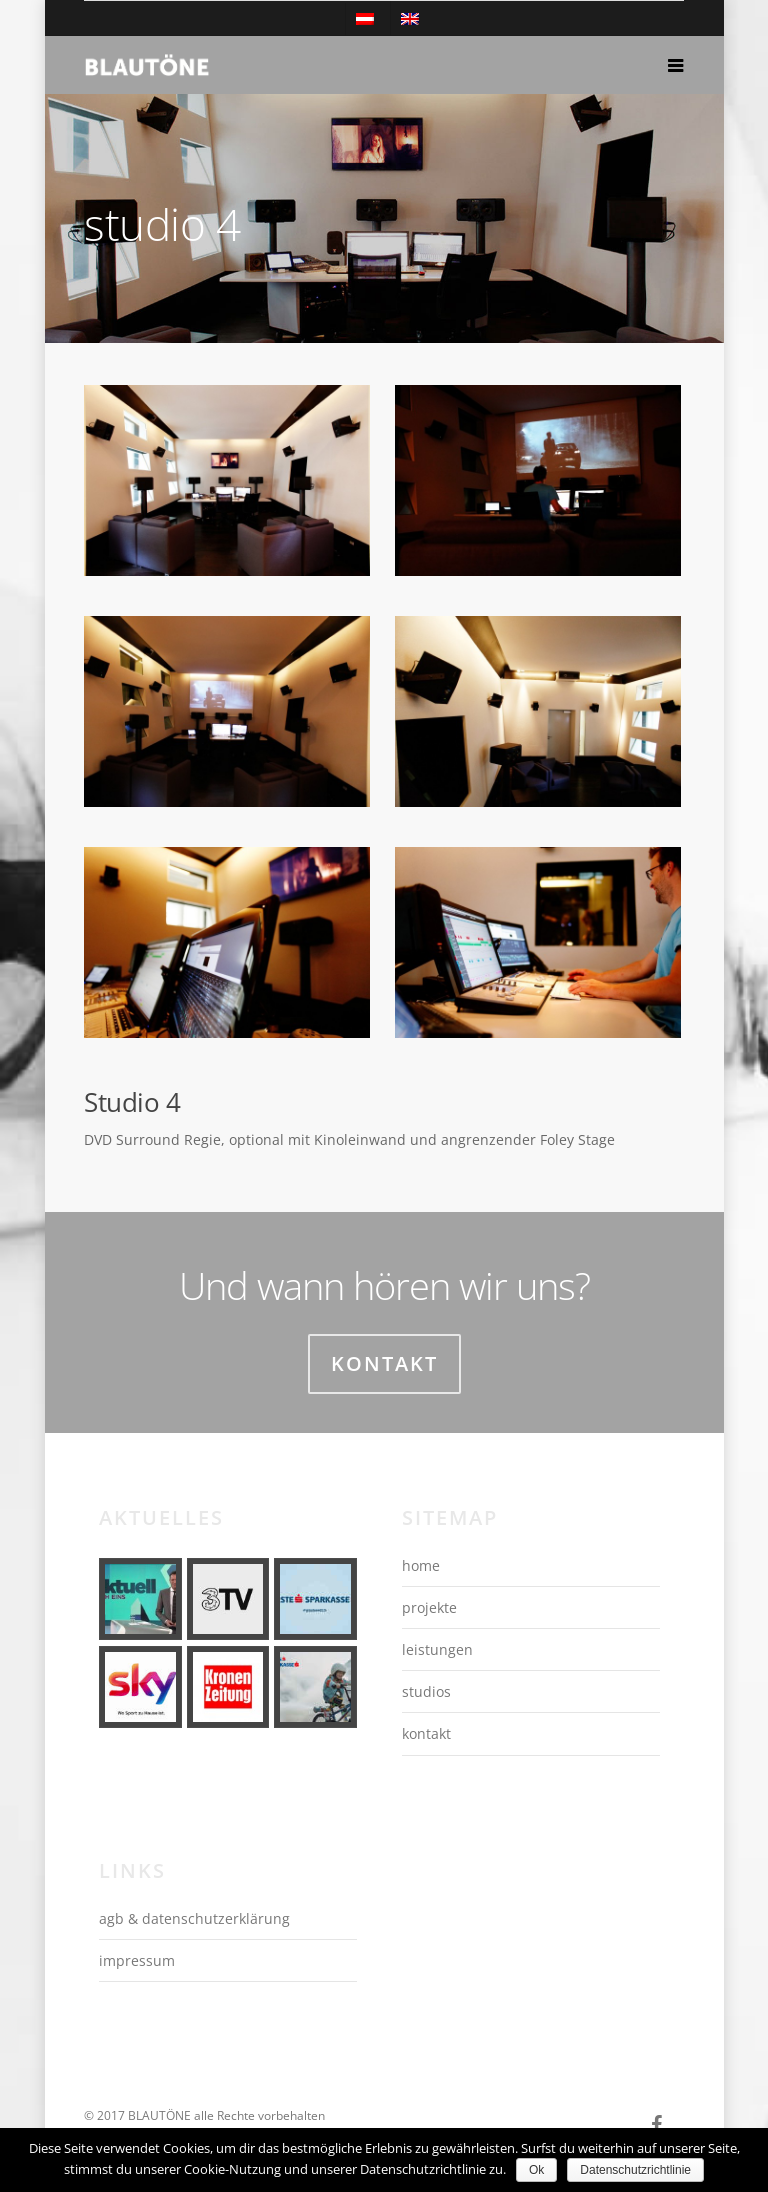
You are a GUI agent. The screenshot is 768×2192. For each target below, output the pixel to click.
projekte (429, 1607)
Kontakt (384, 1363)
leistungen (437, 1649)
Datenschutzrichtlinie (635, 2170)
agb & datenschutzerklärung (194, 1918)
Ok (536, 2170)
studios (426, 1691)
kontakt (426, 1733)
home (421, 1565)
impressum (137, 1960)
